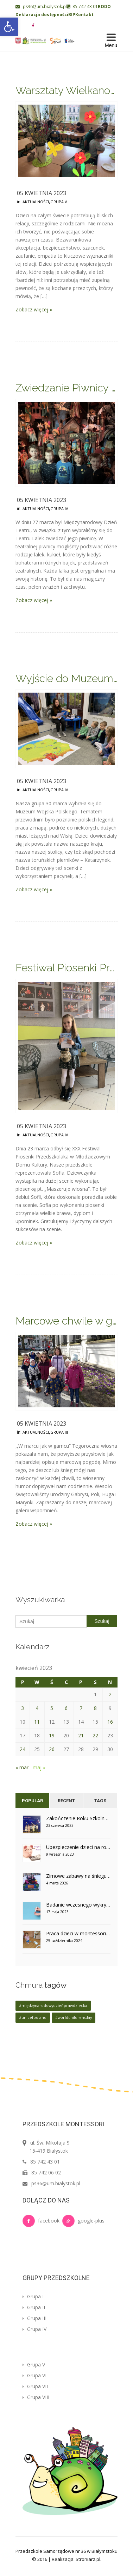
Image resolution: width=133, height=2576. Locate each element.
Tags (100, 1800)
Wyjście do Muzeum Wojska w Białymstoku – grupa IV (66, 678)
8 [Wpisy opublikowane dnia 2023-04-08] (95, 1708)
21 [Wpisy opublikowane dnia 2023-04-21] (81, 1735)
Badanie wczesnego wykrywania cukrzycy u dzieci (78, 1905)
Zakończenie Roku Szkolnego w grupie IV (78, 1818)
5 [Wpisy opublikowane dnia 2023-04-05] (51, 1708)
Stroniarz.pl (88, 2559)
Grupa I (33, 2296)
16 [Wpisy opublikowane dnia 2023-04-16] (110, 1721)
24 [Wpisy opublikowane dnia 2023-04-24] (22, 1749)
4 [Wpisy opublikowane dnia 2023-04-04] (37, 1708)
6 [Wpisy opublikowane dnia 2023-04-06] (66, 1708)
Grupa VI (34, 2375)
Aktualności (36, 201)
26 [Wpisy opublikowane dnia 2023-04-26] (52, 1749)
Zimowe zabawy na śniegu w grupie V (78, 1876)
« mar (21, 1767)
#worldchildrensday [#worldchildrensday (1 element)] (73, 2017)
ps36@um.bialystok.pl (41, 6)
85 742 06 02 (46, 2172)
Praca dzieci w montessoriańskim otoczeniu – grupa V (78, 1933)
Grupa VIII (36, 2397)
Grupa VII (35, 2386)
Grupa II (34, 2307)
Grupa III (59, 1432)
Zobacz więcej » (33, 309)
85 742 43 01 (82, 6)
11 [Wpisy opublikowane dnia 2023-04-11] (37, 1721)
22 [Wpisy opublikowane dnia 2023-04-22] (95, 1735)
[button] (9, 27)
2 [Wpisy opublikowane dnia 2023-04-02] (110, 1694)
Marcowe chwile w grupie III (66, 1321)
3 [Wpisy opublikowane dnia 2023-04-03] (22, 1708)
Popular (32, 1800)
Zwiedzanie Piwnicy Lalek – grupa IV (66, 388)
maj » (39, 1767)
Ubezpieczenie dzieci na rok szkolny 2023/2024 (78, 1847)
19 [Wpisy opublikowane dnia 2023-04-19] (52, 1735)
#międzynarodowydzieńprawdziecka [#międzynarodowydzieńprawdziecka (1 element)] (53, 2005)
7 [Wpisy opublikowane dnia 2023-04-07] (81, 1708)
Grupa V (58, 201)
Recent (66, 1800)
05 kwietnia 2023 (41, 193)
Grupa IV (59, 508)
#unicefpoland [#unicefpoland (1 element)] (32, 2017)
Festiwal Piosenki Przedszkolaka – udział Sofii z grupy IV (66, 968)
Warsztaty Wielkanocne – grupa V (66, 90)
